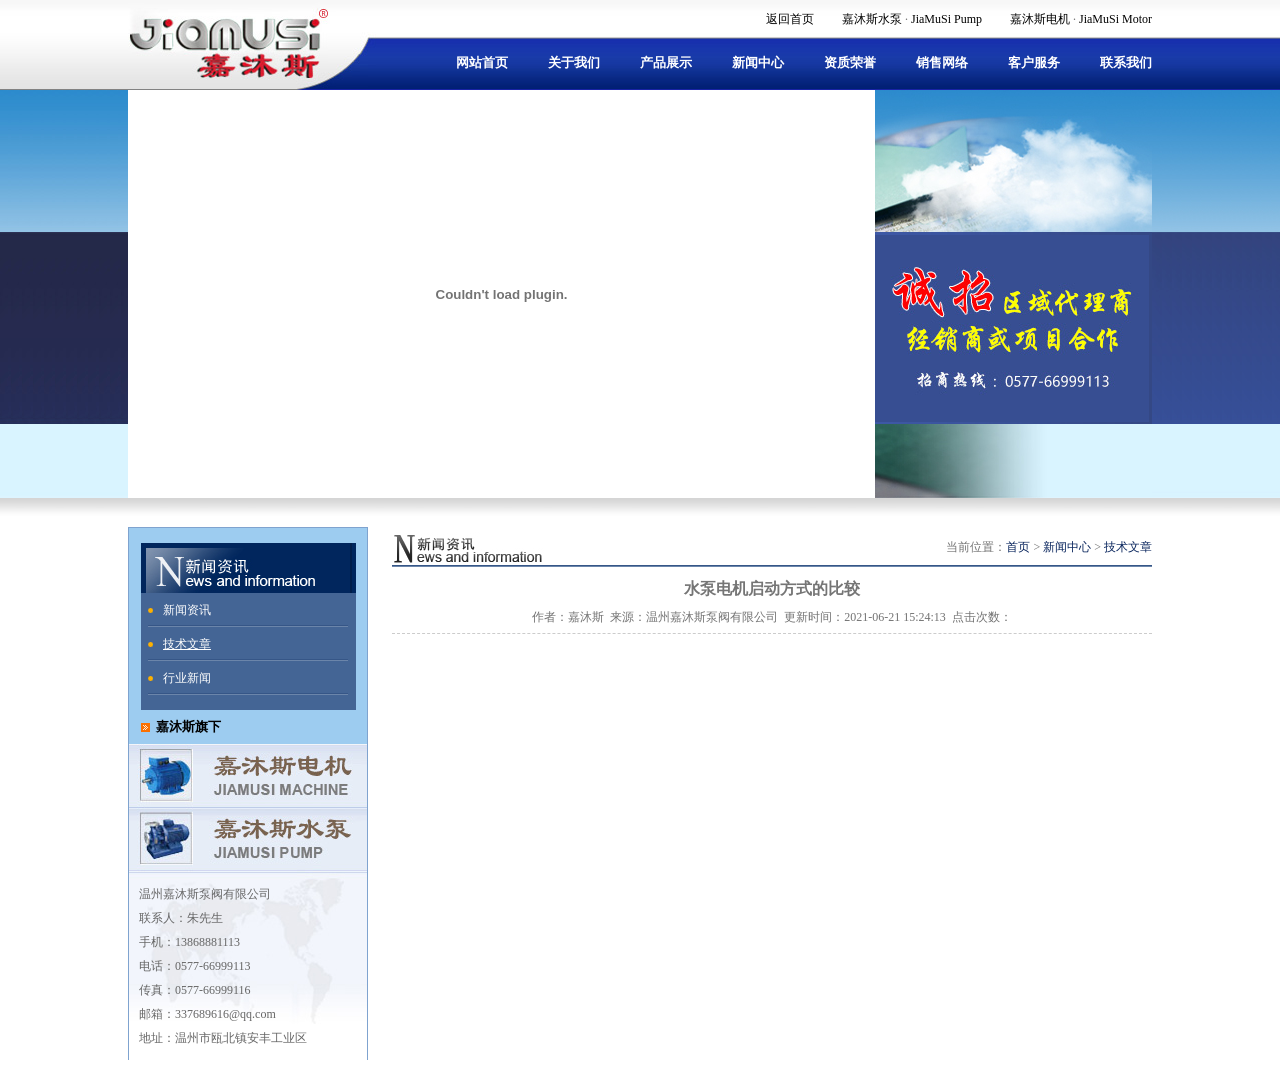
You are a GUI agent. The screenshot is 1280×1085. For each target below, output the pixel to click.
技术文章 (187, 644)
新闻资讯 (187, 610)
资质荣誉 (850, 62)
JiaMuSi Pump (946, 19)
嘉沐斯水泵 (872, 19)
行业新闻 (187, 678)
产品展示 (666, 62)
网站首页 (482, 62)
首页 (1018, 547)
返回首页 (790, 19)
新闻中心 (758, 62)
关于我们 (574, 62)
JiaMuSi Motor (1115, 19)
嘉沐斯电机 (1040, 19)
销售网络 (942, 62)
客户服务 (1034, 62)
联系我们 (1126, 62)
